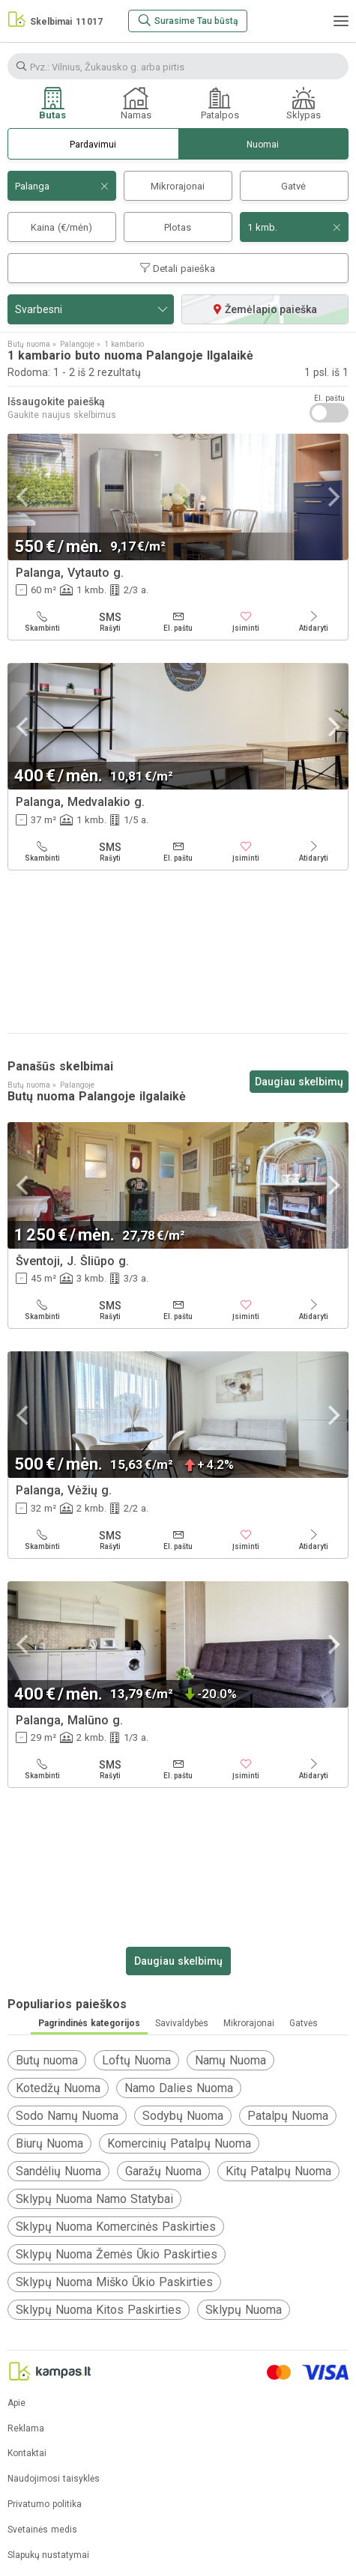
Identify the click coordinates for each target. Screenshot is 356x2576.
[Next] (332, 497)
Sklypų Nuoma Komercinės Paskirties (116, 2226)
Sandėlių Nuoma (58, 2171)
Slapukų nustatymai (48, 2555)
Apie (16, 2403)
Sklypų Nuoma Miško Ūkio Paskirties (114, 2282)
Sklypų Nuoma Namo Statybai (94, 2199)
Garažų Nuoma (163, 2171)
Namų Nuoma (230, 2060)
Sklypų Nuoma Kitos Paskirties (98, 2310)
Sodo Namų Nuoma (67, 2116)
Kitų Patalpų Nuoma (278, 2171)
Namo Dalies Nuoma (178, 2088)
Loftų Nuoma (136, 2060)
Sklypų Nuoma (243, 2310)
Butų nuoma (47, 2060)
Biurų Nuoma (49, 2143)
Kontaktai (26, 2453)
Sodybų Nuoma (182, 2116)
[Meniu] (341, 21)
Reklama (25, 2429)
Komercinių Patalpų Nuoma (179, 2143)
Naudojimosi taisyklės (53, 2479)
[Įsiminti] (246, 622)
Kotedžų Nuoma (58, 2088)
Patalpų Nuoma (287, 2116)
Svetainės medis (42, 2530)
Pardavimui (93, 144)
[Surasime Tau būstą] (187, 21)
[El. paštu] (178, 622)
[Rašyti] (110, 622)
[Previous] (23, 497)
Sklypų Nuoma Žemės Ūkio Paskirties (116, 2254)
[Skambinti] (42, 622)
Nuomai (263, 144)
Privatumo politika (44, 2504)
